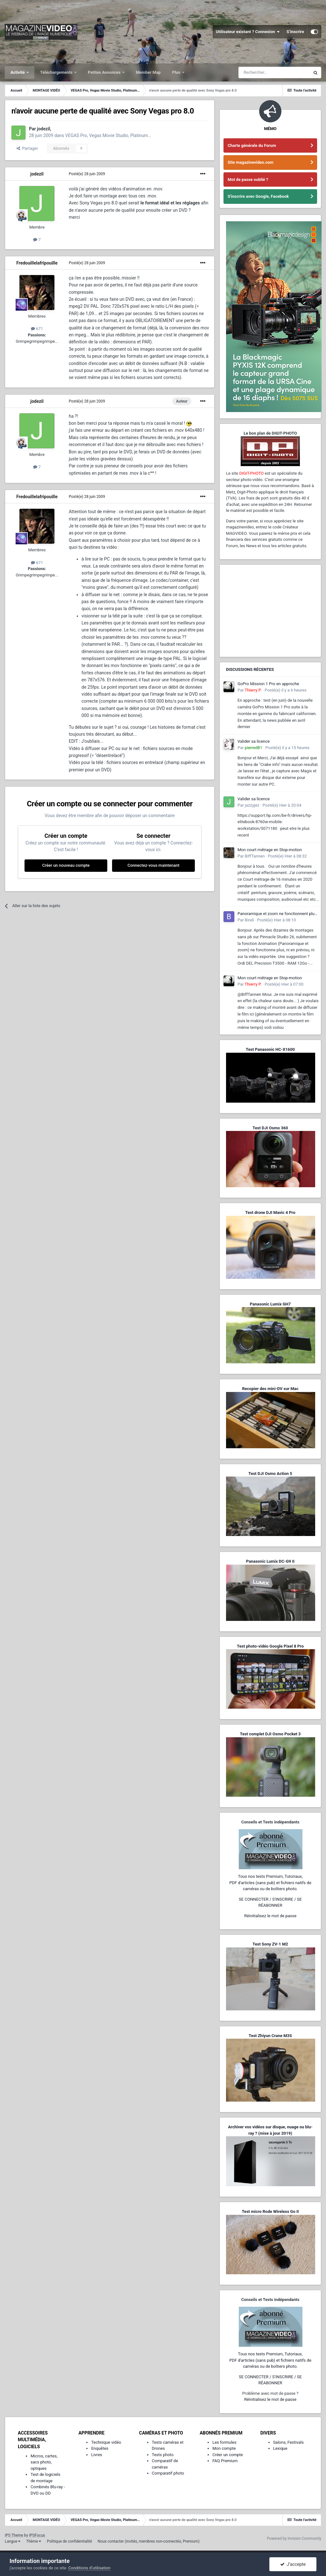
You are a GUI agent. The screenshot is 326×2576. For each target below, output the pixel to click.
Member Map (148, 72)
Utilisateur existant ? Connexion (248, 31)
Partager (27, 148)
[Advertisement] (270, 611)
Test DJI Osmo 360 (270, 1128)
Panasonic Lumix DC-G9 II (270, 1561)
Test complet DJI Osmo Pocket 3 (270, 1734)
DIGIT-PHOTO (251, 473)
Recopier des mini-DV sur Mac (270, 1388)
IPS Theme (14, 2535)
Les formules (224, 2442)
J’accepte (293, 2564)
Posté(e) (87, 174)
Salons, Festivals (288, 2442)
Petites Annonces (105, 72)
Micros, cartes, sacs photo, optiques (44, 2462)
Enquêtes (99, 2448)
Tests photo (163, 2454)
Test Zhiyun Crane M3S (270, 2035)
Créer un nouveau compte (65, 865)
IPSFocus (37, 2535)
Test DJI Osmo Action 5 (270, 1473)
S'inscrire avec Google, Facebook (258, 196)
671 (37, 328)
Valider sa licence (253, 741)
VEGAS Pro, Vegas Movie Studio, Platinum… (108, 135)
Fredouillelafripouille (37, 262)
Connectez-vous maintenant (153, 865)
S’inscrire (295, 31)
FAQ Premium (224, 2460)
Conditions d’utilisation (89, 2568)
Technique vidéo (106, 2442)
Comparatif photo (168, 2473)
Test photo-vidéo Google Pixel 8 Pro (270, 1646)
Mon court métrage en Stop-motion (269, 849)
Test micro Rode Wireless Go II (270, 2211)
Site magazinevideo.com (250, 162)
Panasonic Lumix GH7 (270, 1304)
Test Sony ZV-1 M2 (270, 1944)
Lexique (280, 2448)
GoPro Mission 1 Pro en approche (268, 683)
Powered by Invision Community (294, 2538)
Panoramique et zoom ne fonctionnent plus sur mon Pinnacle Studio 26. (277, 914)
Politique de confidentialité (69, 2541)
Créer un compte (227, 2454)
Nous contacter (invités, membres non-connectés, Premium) (149, 2541)
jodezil (43, 128)
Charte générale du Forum (252, 145)
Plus (176, 72)
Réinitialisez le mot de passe (270, 1915)
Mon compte (224, 2448)
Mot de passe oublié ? (248, 179)
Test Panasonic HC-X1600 (270, 1049)
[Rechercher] (274, 72)
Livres (96, 2454)
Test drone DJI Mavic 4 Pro (270, 1212)
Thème (33, 2541)
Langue (12, 2541)
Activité (18, 72)
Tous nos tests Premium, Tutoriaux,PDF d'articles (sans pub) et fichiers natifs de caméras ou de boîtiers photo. (270, 1882)
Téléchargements (57, 72)
